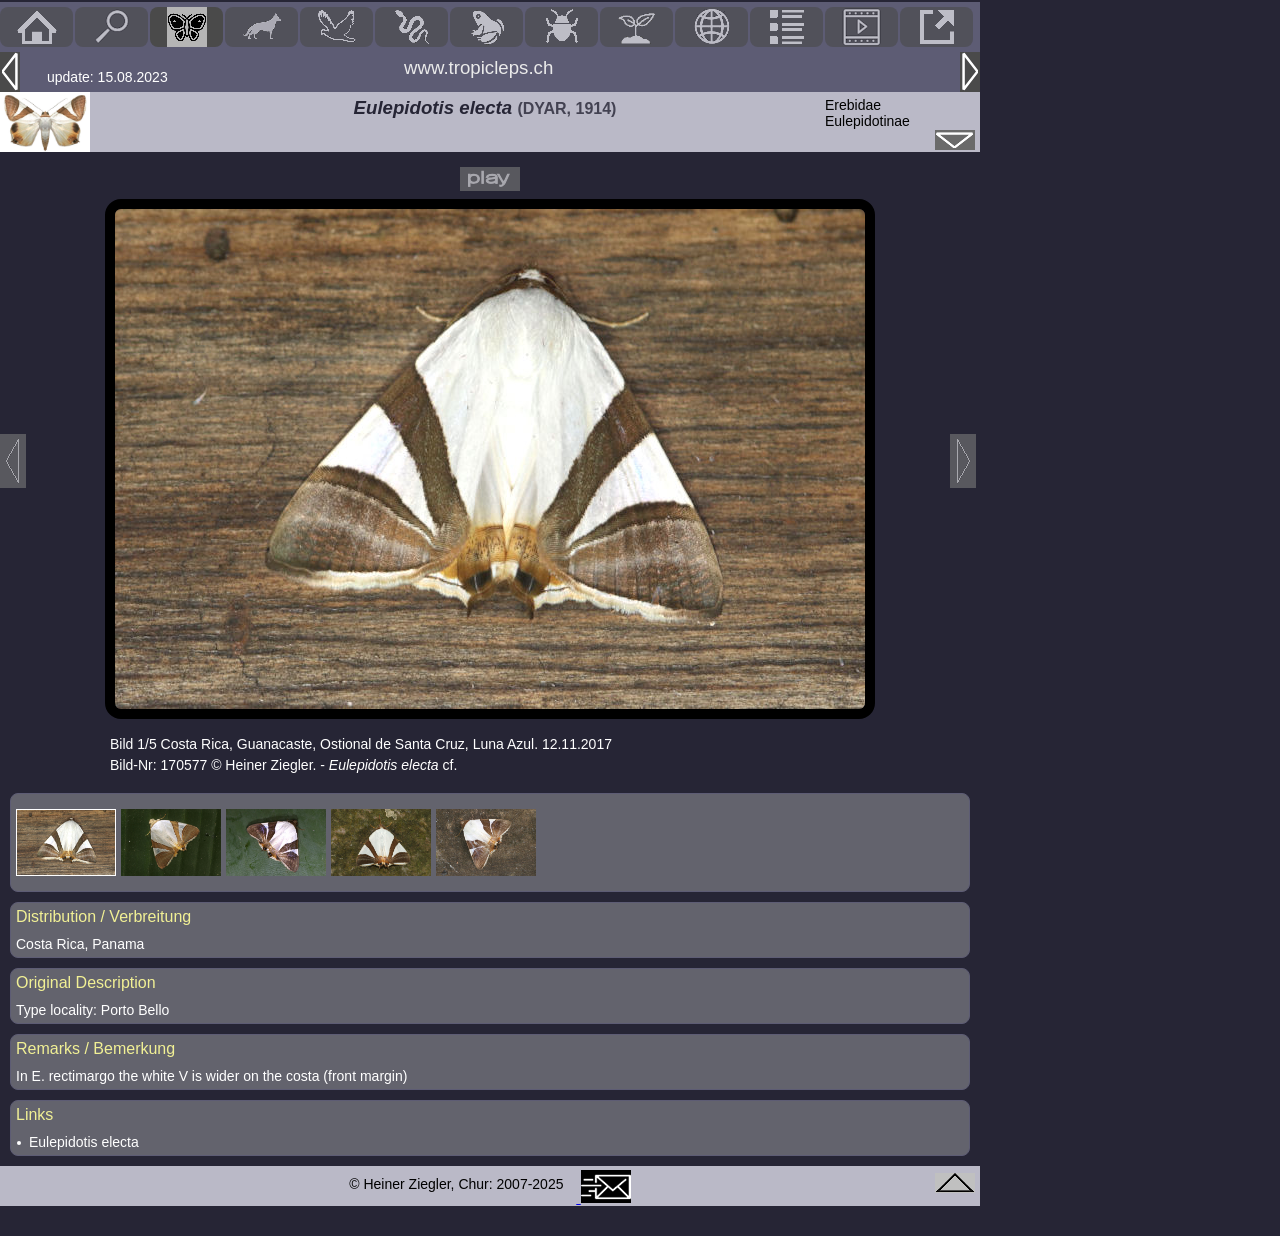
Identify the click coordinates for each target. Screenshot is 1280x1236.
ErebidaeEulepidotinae (867, 113)
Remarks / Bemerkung (95, 1048)
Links (34, 1114)
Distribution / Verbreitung (103, 916)
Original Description (86, 982)
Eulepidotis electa (84, 1142)
